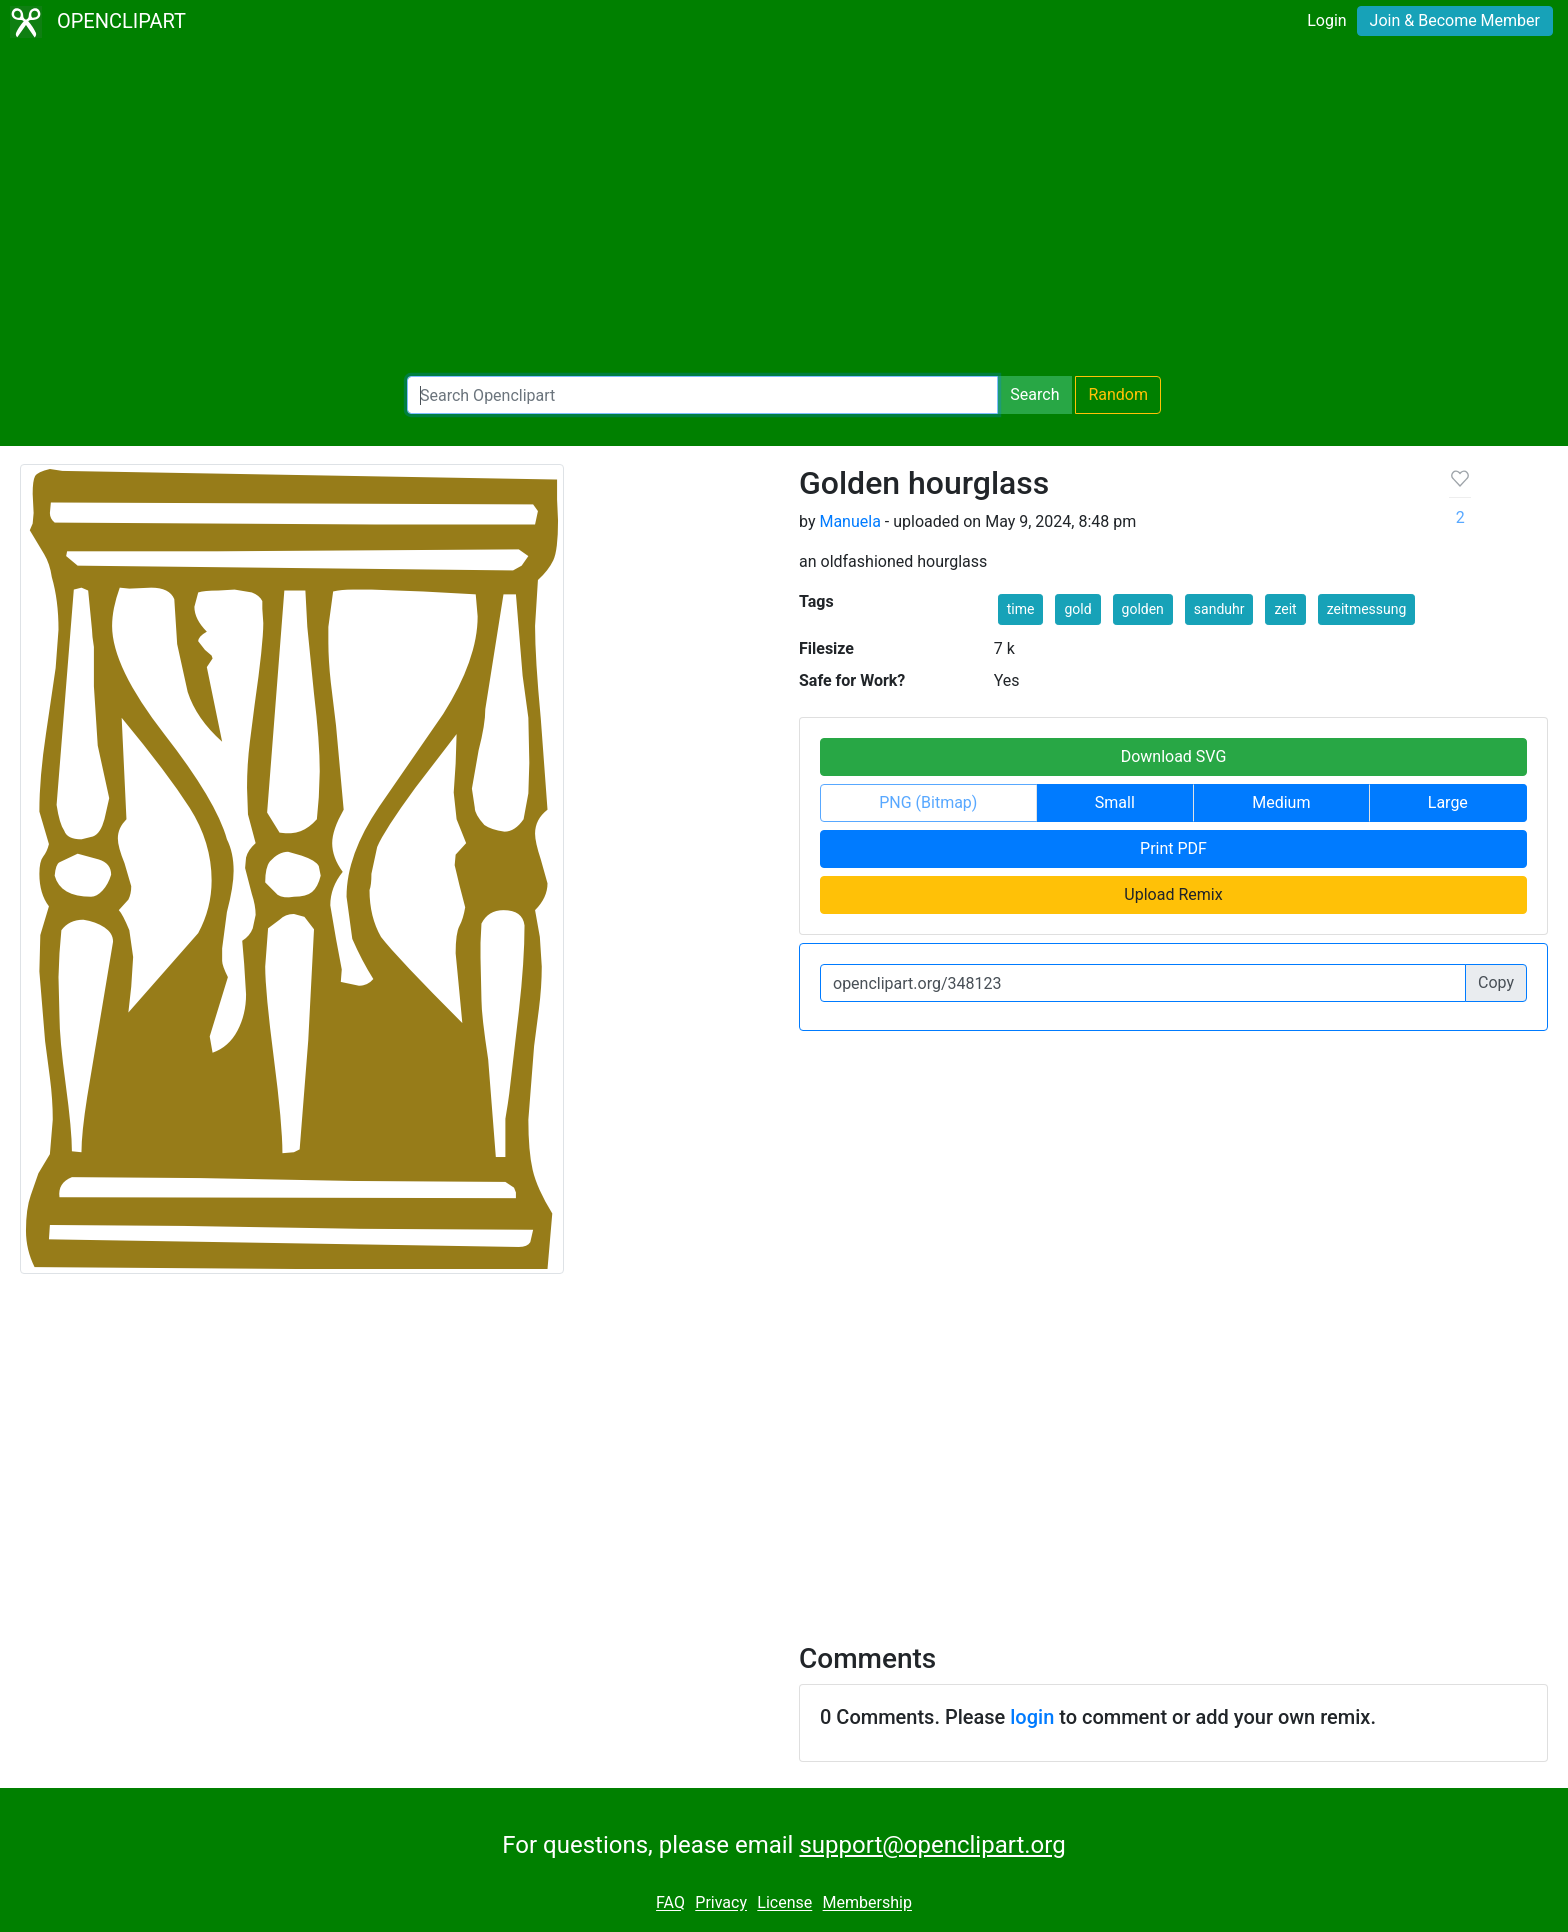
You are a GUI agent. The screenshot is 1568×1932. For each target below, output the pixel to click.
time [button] (1021, 609)
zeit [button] (1285, 609)
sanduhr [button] (1219, 609)
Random (1118, 394)
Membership (867, 1903)
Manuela (849, 521)
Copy (1496, 982)
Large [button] (1448, 802)
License (784, 1903)
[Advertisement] (784, 210)
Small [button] (1115, 802)
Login (1326, 20)
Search (1034, 394)
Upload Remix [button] (1173, 894)
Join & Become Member (1455, 20)
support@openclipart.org (932, 1845)
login (1032, 1717)
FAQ (670, 1903)
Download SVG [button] (1174, 756)
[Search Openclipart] (702, 395)
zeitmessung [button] (1367, 609)
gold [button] (1077, 609)
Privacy (721, 1903)
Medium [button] (1281, 802)
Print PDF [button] (1173, 848)
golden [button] (1143, 609)
